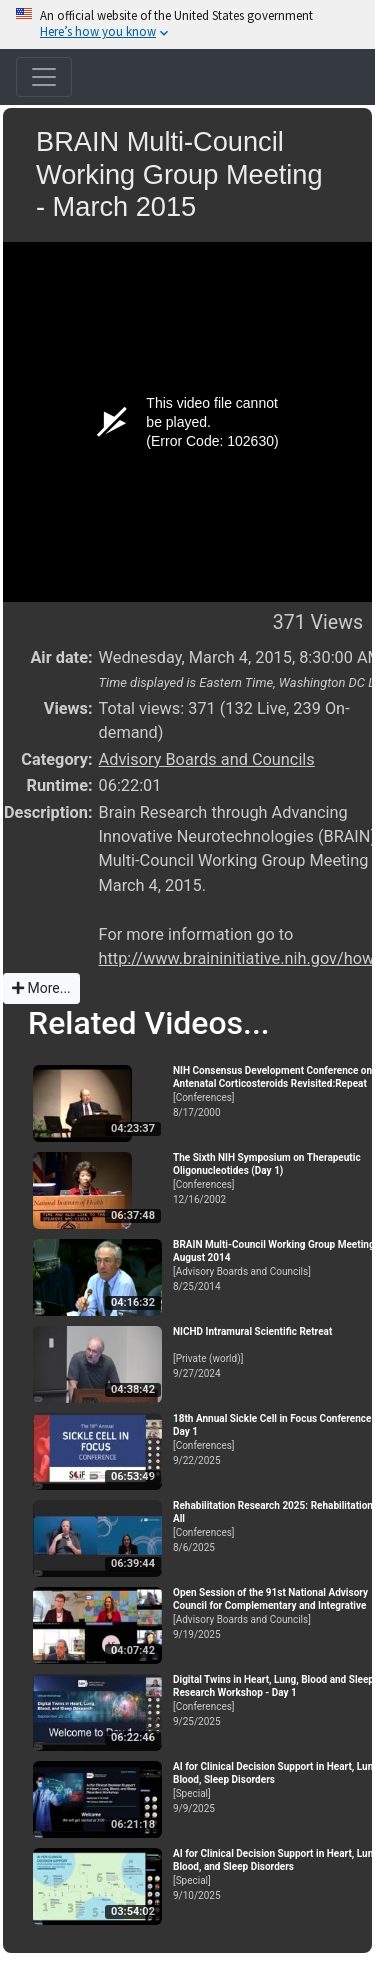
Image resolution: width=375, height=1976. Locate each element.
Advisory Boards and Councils (207, 759)
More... (41, 988)
